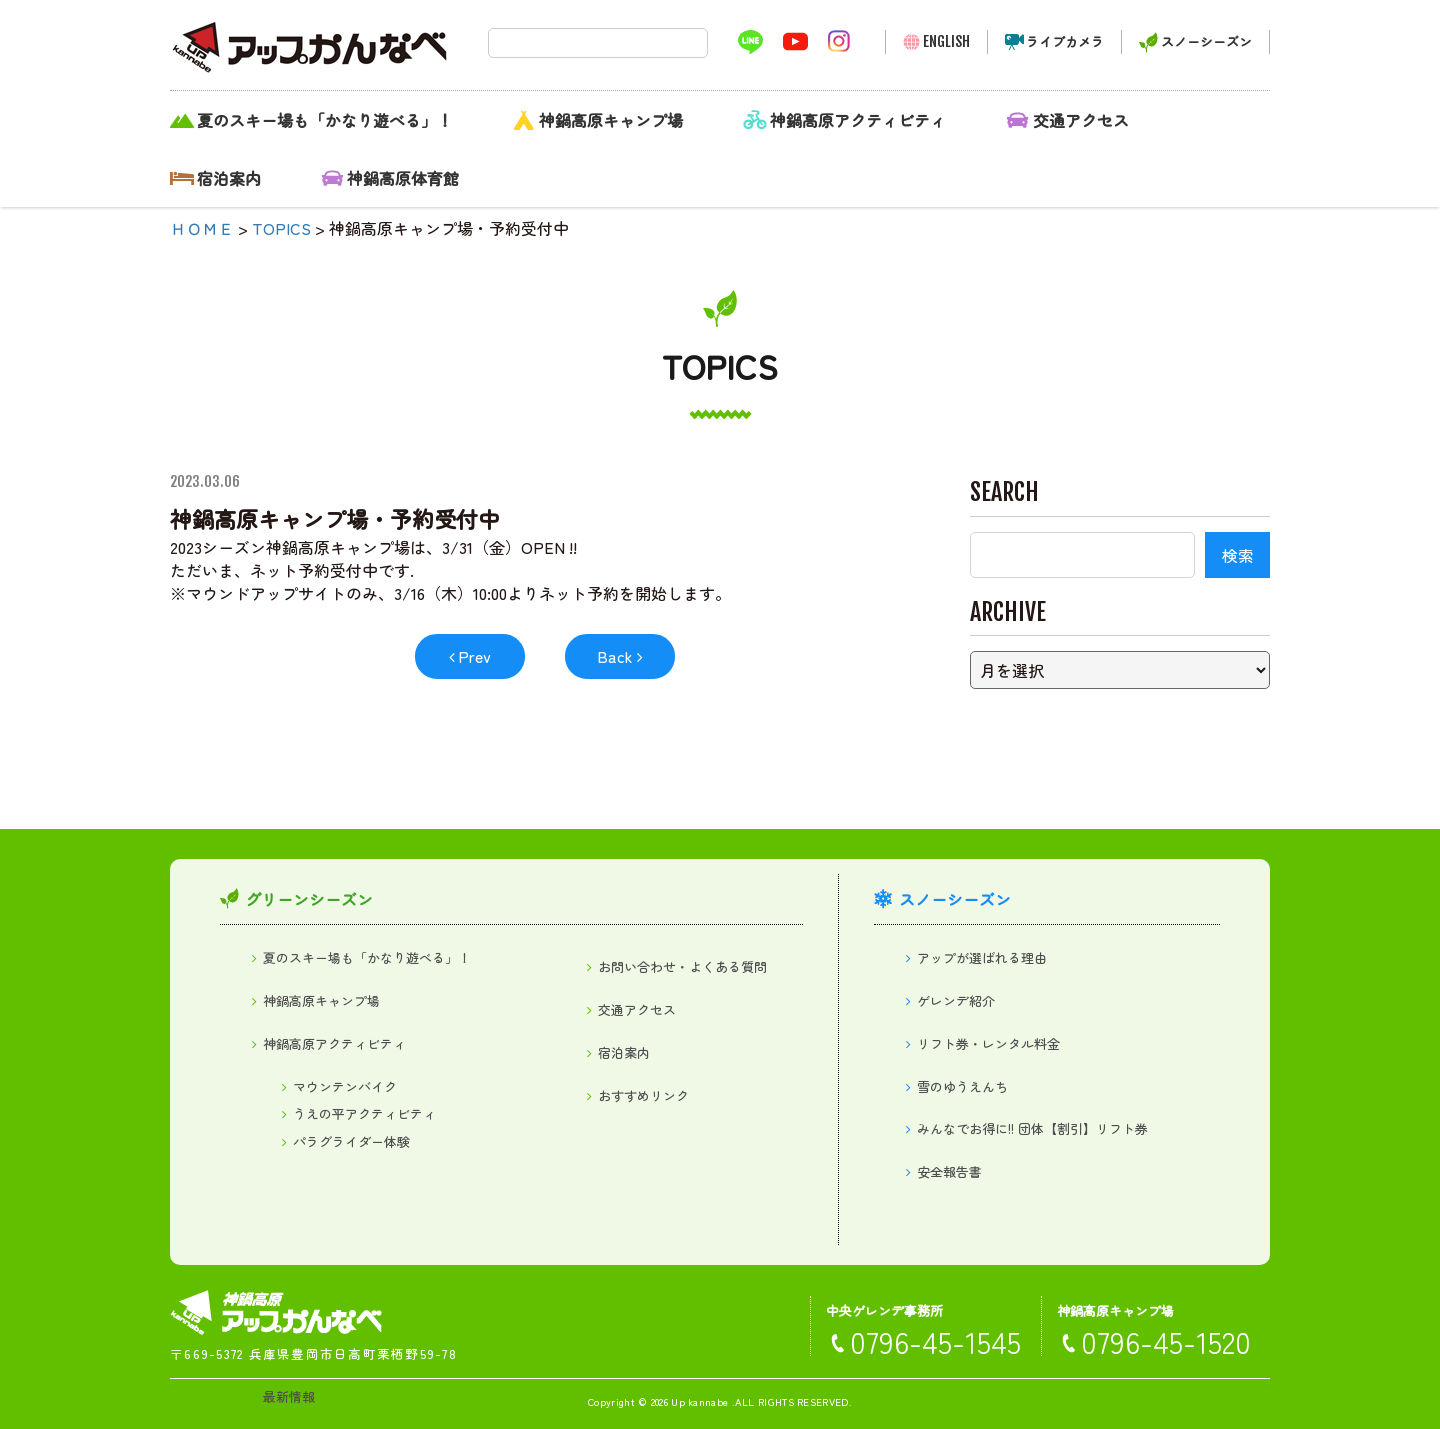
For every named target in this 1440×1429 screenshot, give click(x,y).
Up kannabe (699, 1401)
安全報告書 (949, 1171)
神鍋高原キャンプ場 (611, 120)
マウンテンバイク (345, 1086)
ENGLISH (946, 41)
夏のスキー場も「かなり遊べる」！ (325, 120)
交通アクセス (1081, 120)
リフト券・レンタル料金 (988, 1043)
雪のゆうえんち (962, 1086)
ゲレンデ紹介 (956, 1000)
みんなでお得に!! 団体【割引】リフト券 (1032, 1128)
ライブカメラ (1065, 41)
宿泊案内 (229, 178)
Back (615, 656)
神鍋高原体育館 (403, 178)
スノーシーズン (1206, 41)
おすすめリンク (643, 1095)
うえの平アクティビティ (364, 1113)
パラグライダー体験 (351, 1141)
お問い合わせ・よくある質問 (682, 966)
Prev (474, 656)
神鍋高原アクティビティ (858, 120)
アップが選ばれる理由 (982, 957)
